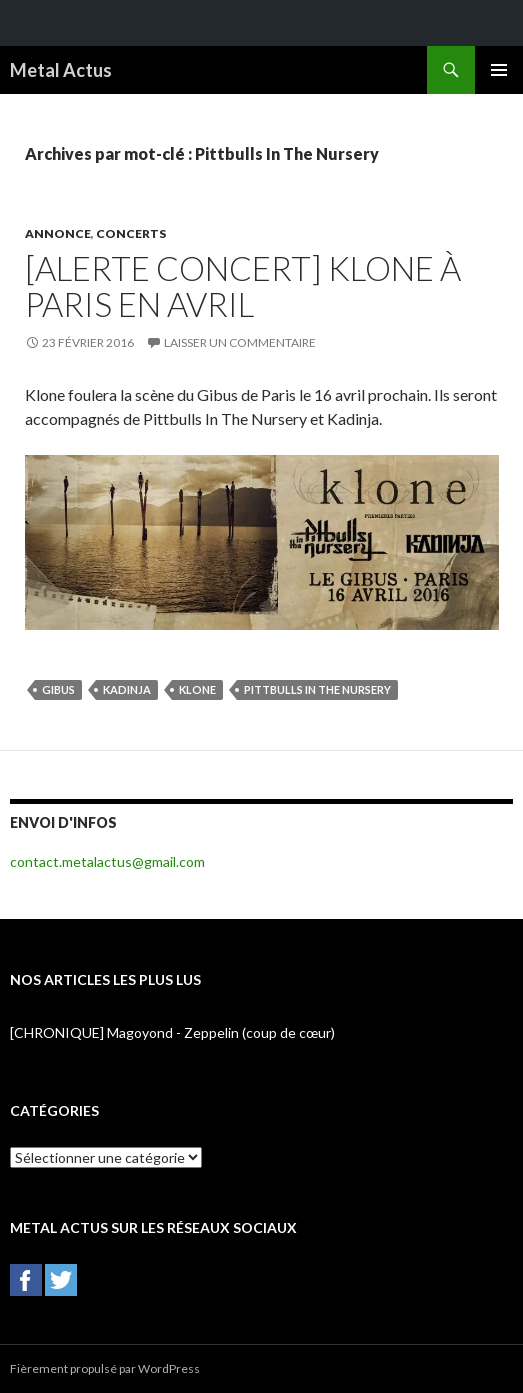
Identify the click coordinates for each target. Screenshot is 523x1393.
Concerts (131, 233)
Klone (197, 689)
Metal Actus (61, 70)
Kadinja (127, 689)
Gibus (58, 689)
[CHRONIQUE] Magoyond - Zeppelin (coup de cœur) (172, 1032)
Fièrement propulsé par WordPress (105, 1368)
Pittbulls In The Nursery (317, 689)
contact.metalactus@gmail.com (107, 861)
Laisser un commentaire (240, 342)
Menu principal (499, 70)
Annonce (58, 233)
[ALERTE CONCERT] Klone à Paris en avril (243, 286)
